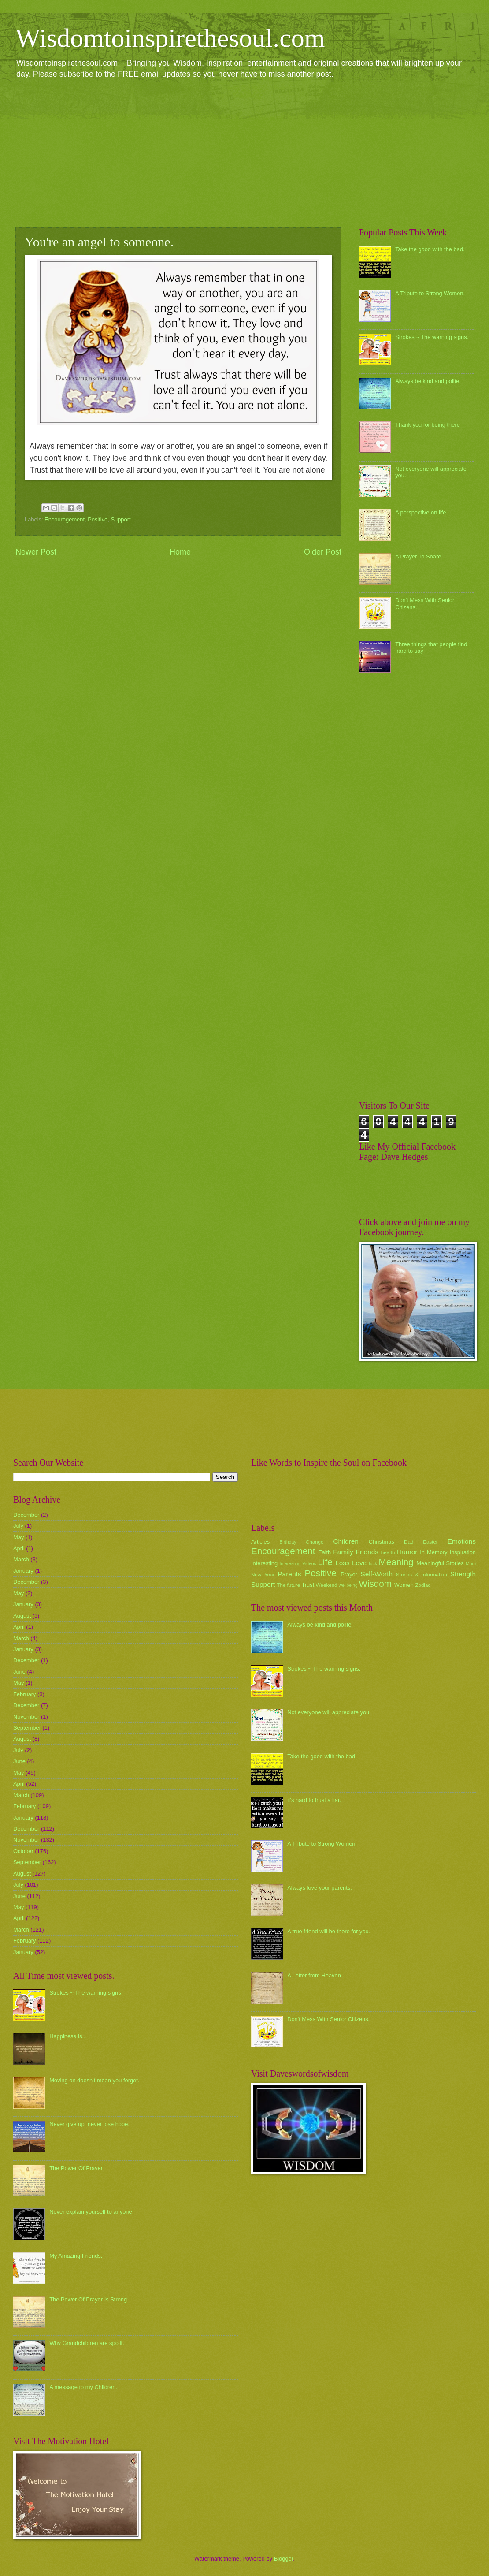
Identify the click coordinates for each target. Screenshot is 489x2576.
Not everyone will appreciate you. (329, 1712)
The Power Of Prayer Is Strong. (89, 2299)
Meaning (396, 1562)
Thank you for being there (427, 424)
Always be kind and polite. (428, 381)
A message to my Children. (83, 2387)
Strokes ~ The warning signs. (431, 337)
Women (404, 1585)
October (23, 1851)
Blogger (283, 2558)
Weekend (326, 1585)
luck (373, 1563)
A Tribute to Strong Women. (430, 293)
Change (315, 1542)
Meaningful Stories (439, 1563)
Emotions (462, 1541)
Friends (367, 1552)
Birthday (288, 1542)
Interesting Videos (298, 1563)
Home (180, 551)
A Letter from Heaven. (314, 1975)
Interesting (264, 1563)
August (22, 1615)
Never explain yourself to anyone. (91, 2211)
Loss (342, 1563)
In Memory (433, 1552)
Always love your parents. (319, 1887)
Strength (463, 1574)
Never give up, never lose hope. (89, 2124)
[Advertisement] (244, 152)
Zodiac (422, 1585)
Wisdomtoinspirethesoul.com (170, 37)
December (26, 1514)
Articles (260, 1541)
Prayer (349, 1574)
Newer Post (35, 551)
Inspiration (463, 1552)
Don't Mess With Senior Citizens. (328, 2019)
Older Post (322, 551)
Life (325, 1562)
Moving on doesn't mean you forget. (94, 2080)
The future (288, 1585)
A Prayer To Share (418, 556)
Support (120, 519)
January (23, 1570)
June (19, 1671)
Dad (408, 1542)
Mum (471, 1563)
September (27, 1727)
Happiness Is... (68, 2036)
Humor (407, 1552)
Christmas (381, 1541)
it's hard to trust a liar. (314, 1800)
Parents (289, 1574)
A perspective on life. (421, 512)
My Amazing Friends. (75, 2255)
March (21, 1559)
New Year (262, 1574)
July (18, 1526)
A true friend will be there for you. (328, 1931)
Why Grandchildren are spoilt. (86, 2343)
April (19, 1548)
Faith (325, 1552)
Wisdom (375, 1583)
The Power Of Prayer (76, 2168)
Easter (430, 1542)
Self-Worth (376, 1574)
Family (343, 1552)
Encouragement (64, 519)
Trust (307, 1585)
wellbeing (348, 1585)
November (26, 1716)
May (18, 1537)
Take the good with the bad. (429, 249)
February (24, 1694)
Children (346, 1541)
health (388, 1552)
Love (359, 1563)
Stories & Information (421, 1574)
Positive (97, 519)
